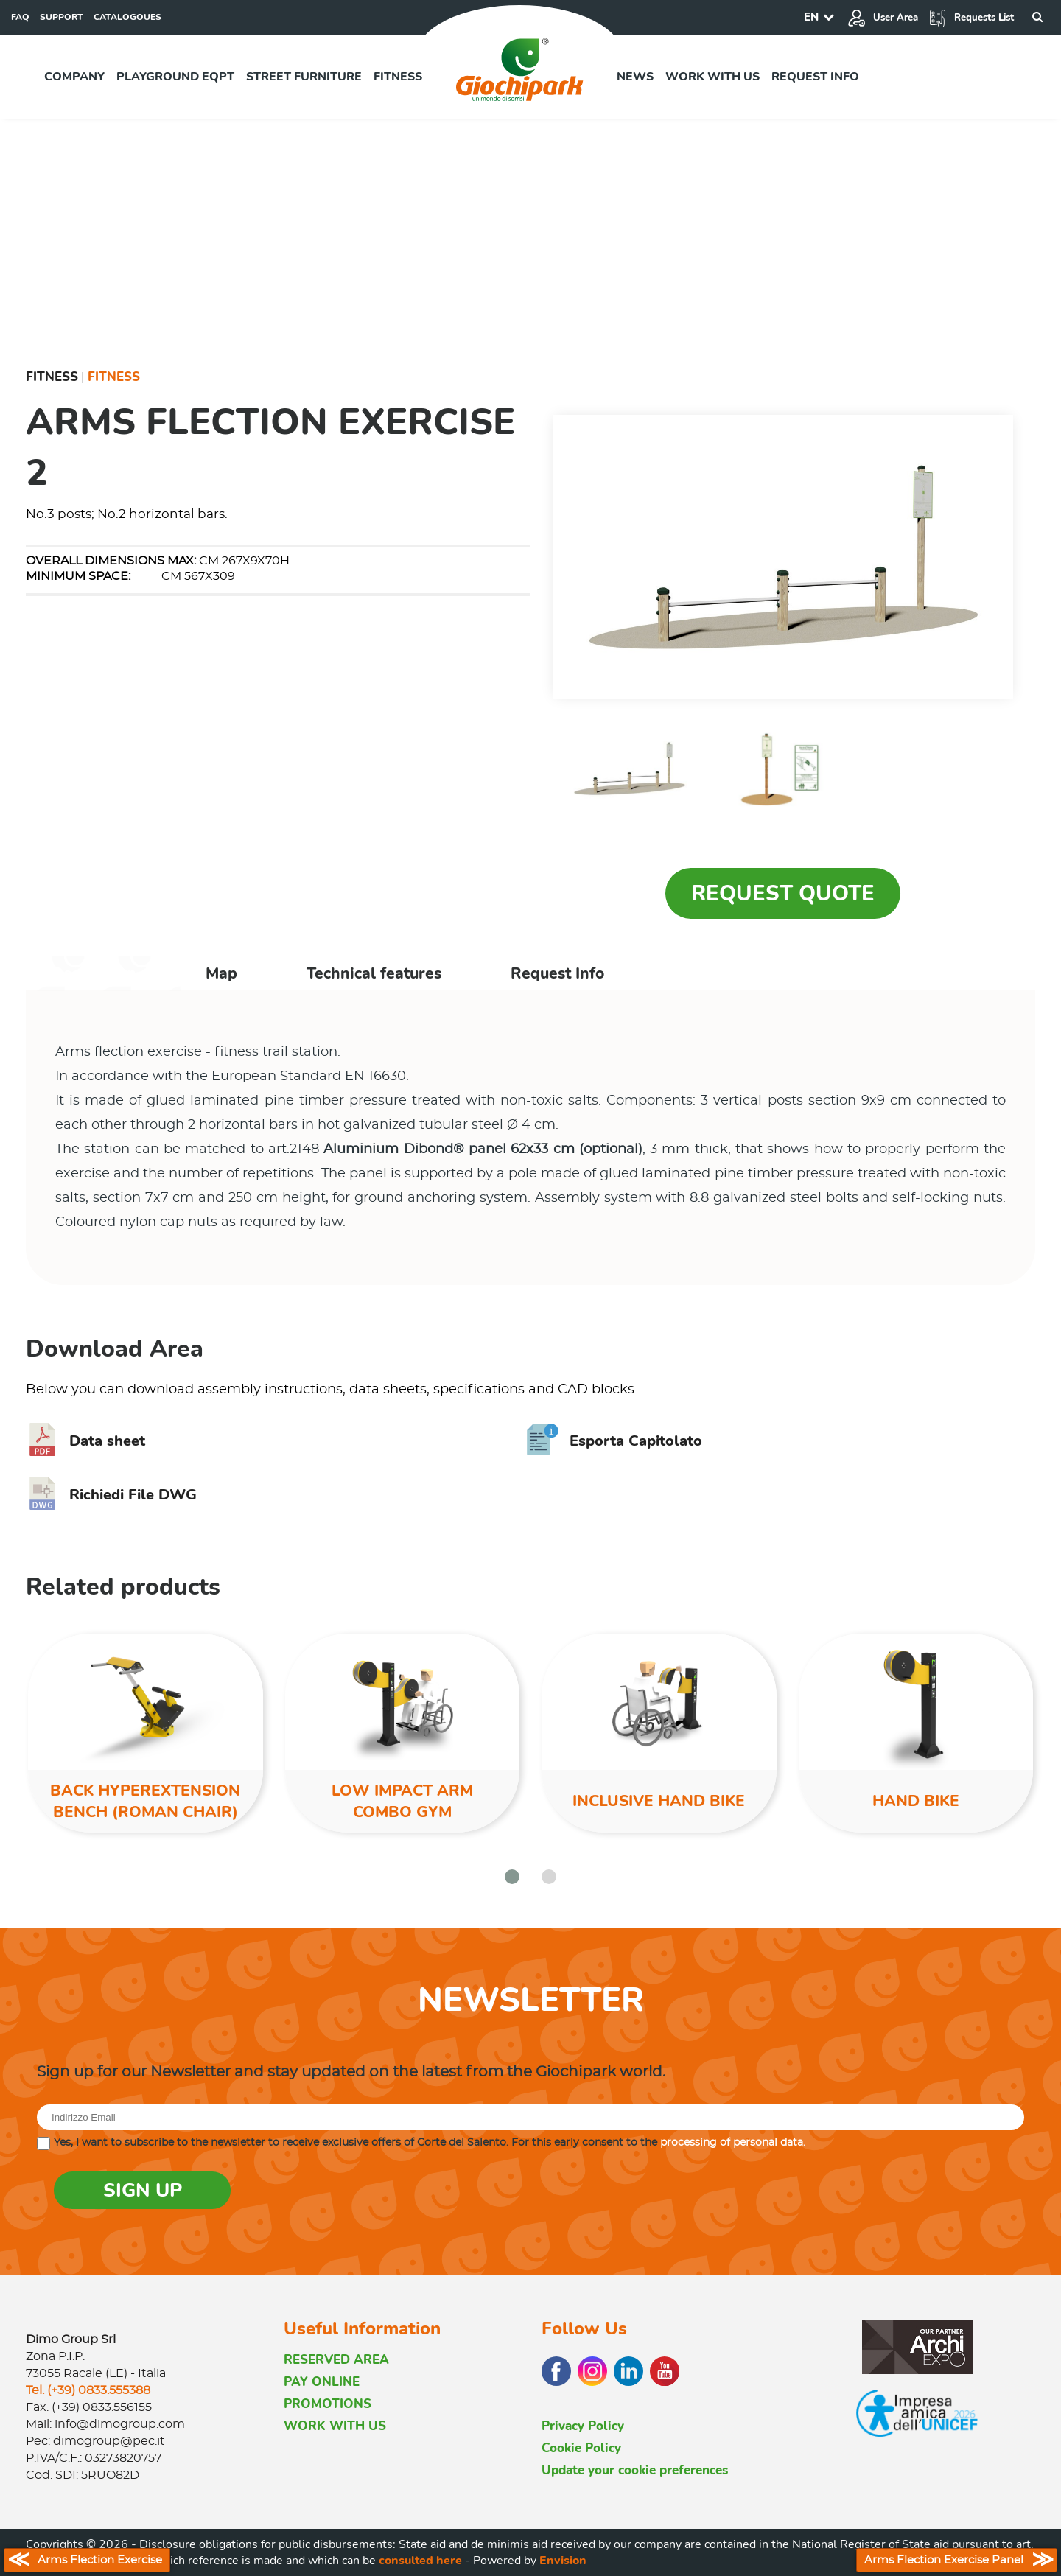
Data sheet (85, 1441)
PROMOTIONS (327, 2403)
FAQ (20, 17)
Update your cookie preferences (635, 2470)
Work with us (712, 77)
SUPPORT (61, 17)
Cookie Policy (581, 2448)
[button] (512, 1876)
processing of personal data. (732, 2143)
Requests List (971, 17)
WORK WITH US (335, 2426)
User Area (882, 17)
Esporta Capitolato (614, 1441)
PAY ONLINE (322, 2381)
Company (74, 77)
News (635, 77)
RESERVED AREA (336, 2359)
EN (811, 17)
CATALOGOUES (127, 17)
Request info (815, 77)
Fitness (398, 77)
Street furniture (304, 77)
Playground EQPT (175, 77)
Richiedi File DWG (111, 1495)
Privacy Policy (583, 2426)
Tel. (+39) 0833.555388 (88, 2390)
